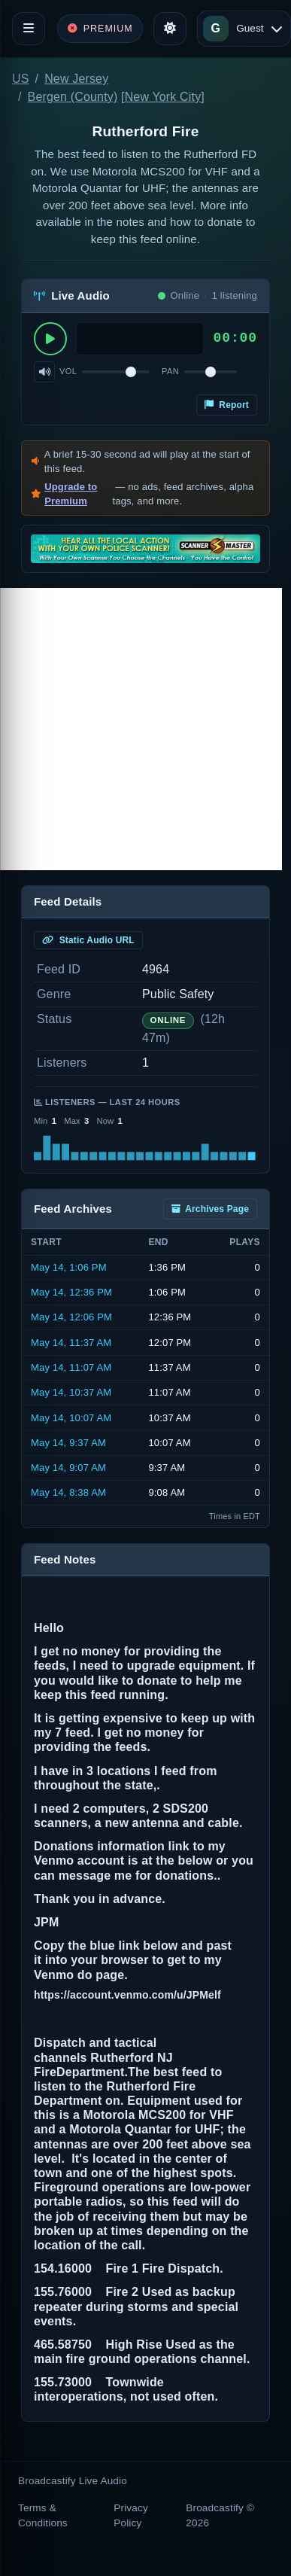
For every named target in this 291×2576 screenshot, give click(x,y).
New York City (163, 96)
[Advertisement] (141, 729)
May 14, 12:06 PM (71, 1317)
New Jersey (76, 78)
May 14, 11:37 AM (71, 1342)
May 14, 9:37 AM (68, 1442)
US (20, 78)
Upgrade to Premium (70, 494)
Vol (68, 371)
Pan (170, 371)
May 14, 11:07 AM (71, 1367)
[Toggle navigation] (28, 28)
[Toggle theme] (169, 28)
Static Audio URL (88, 940)
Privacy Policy (131, 2515)
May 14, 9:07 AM (68, 1467)
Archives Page (210, 1209)
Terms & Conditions (43, 2515)
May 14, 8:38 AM (68, 1492)
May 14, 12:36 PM (71, 1292)
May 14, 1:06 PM (69, 1267)
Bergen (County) (73, 96)
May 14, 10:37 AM (71, 1392)
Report (227, 405)
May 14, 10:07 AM (71, 1417)
